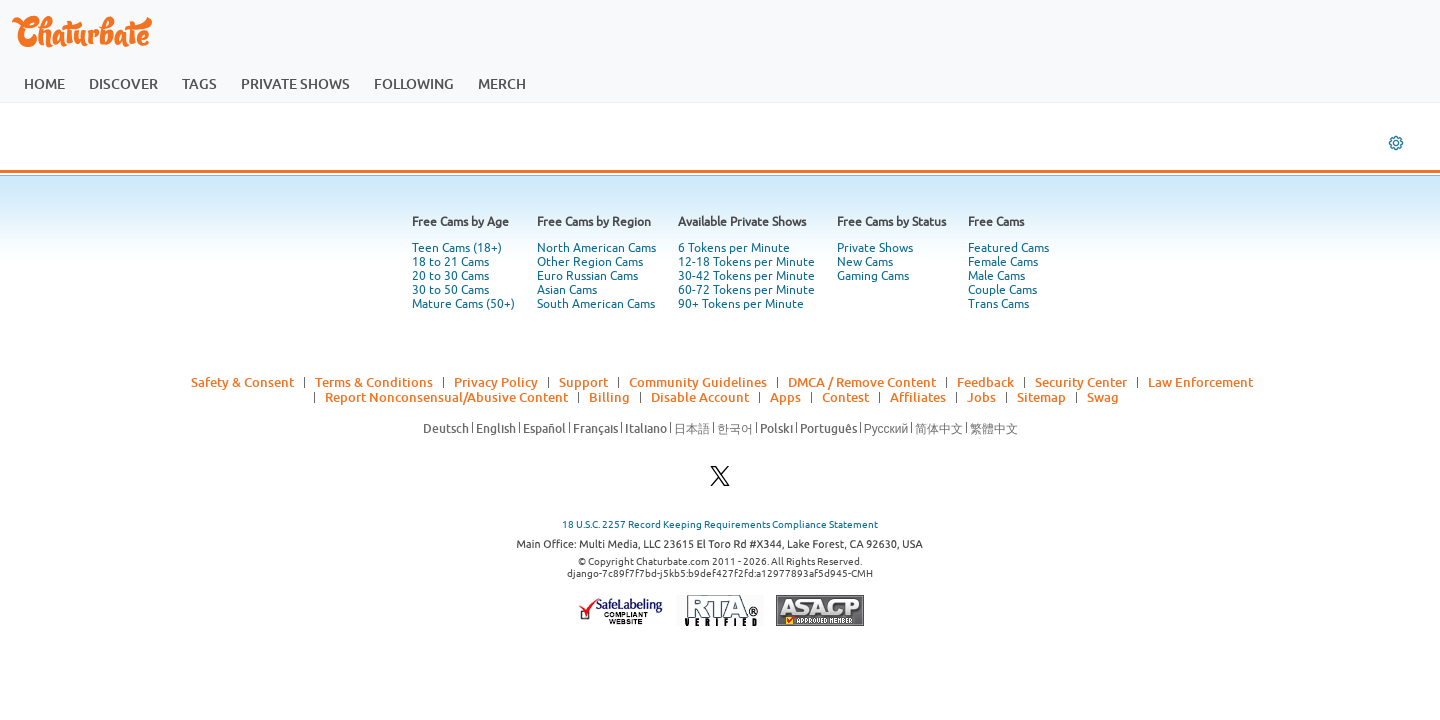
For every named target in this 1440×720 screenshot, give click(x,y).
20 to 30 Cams (450, 276)
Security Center (1081, 382)
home (44, 83)
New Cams (865, 262)
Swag (1103, 397)
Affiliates (918, 397)
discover (123, 83)
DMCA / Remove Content (862, 382)
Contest (845, 397)
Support (583, 382)
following (414, 83)
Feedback (985, 382)
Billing (609, 397)
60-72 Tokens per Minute (746, 290)
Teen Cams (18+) (457, 248)
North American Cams (596, 248)
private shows (295, 83)
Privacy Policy (496, 382)
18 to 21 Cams (450, 262)
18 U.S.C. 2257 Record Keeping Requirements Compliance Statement (720, 524)
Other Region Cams (590, 262)
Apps (785, 397)
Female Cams (1003, 262)
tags (199, 83)
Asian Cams (567, 290)
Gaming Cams (873, 276)
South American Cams (596, 304)
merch (502, 83)
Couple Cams (1002, 290)
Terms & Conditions (374, 382)
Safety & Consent (242, 382)
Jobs (981, 397)
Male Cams (996, 276)
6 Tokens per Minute (734, 248)
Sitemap (1041, 397)
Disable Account (700, 397)
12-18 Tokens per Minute (746, 262)
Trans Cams (998, 304)
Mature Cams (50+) (463, 304)
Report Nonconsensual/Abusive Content (446, 397)
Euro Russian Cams (587, 276)
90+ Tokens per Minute (741, 304)
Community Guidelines (698, 382)
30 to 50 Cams (450, 290)
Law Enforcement (1200, 382)
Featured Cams (1008, 248)
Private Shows (875, 248)
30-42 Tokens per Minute (746, 276)
